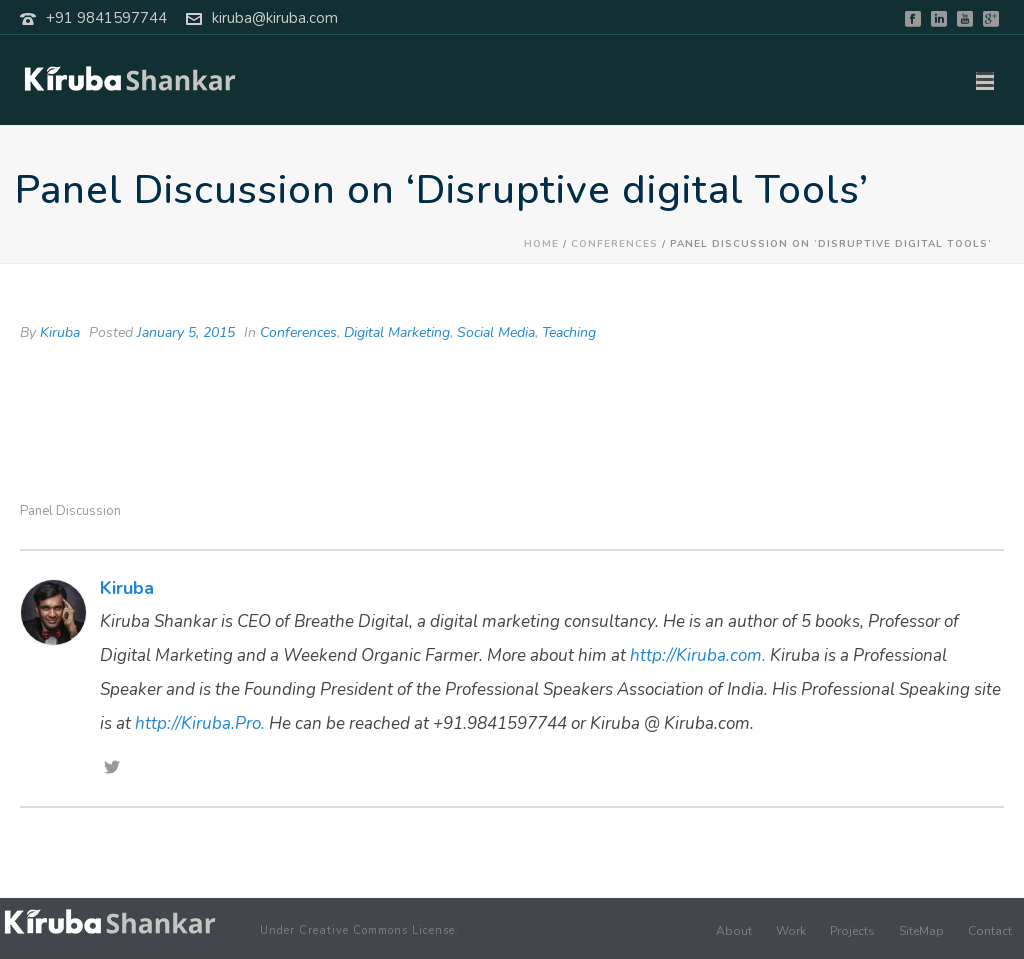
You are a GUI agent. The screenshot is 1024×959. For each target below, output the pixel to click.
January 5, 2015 (186, 332)
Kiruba (60, 332)
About (734, 931)
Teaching (569, 332)
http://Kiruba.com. (698, 655)
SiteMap (921, 931)
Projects (852, 931)
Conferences (614, 244)
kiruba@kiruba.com (275, 18)
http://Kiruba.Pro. (200, 723)
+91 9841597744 (106, 18)
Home (541, 244)
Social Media (496, 332)
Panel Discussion (70, 511)
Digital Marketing (397, 332)
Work (791, 931)
